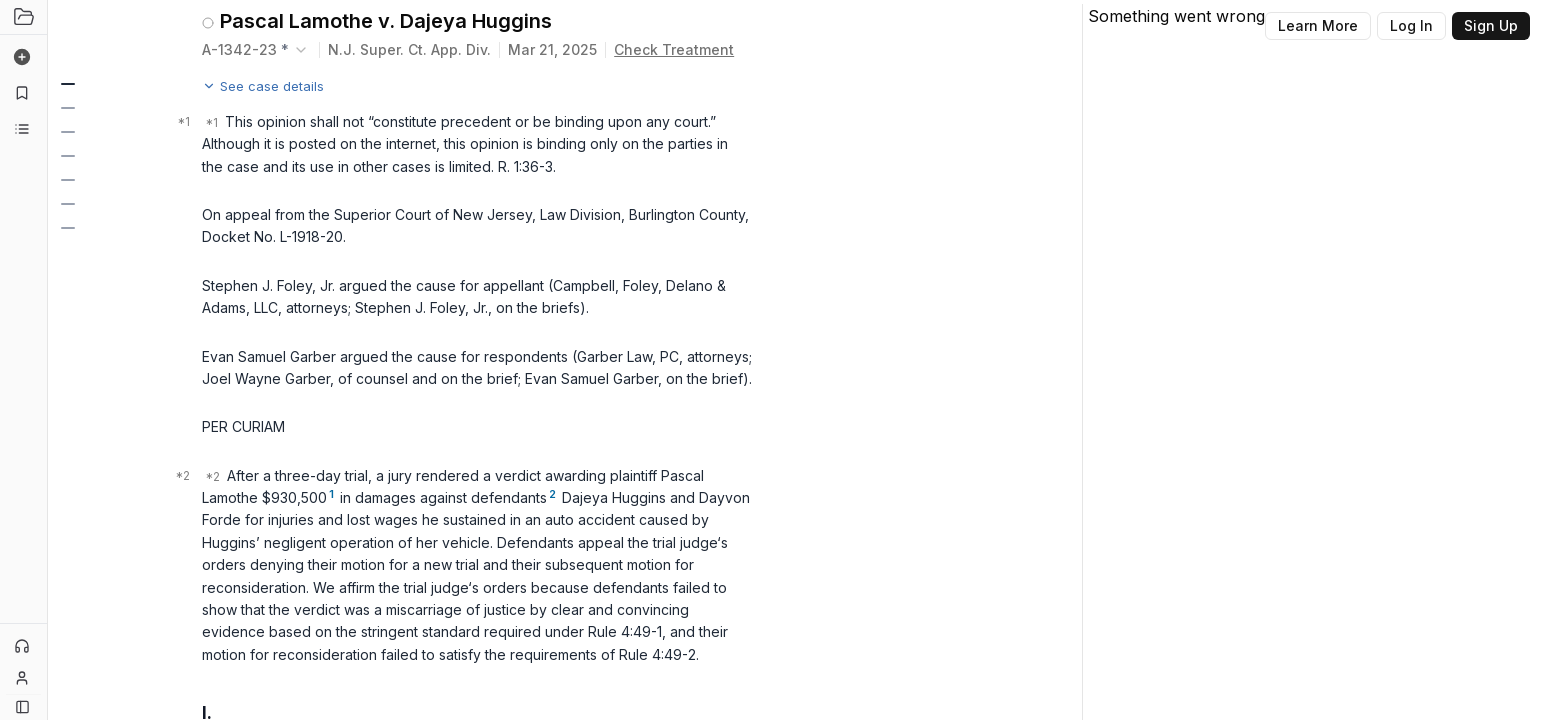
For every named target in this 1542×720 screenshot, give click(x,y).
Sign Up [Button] (1491, 25)
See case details (263, 86)
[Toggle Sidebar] (47, 360)
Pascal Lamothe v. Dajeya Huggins (386, 21)
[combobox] (256, 50)
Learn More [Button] (1318, 25)
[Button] (22, 706)
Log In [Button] (1411, 25)
